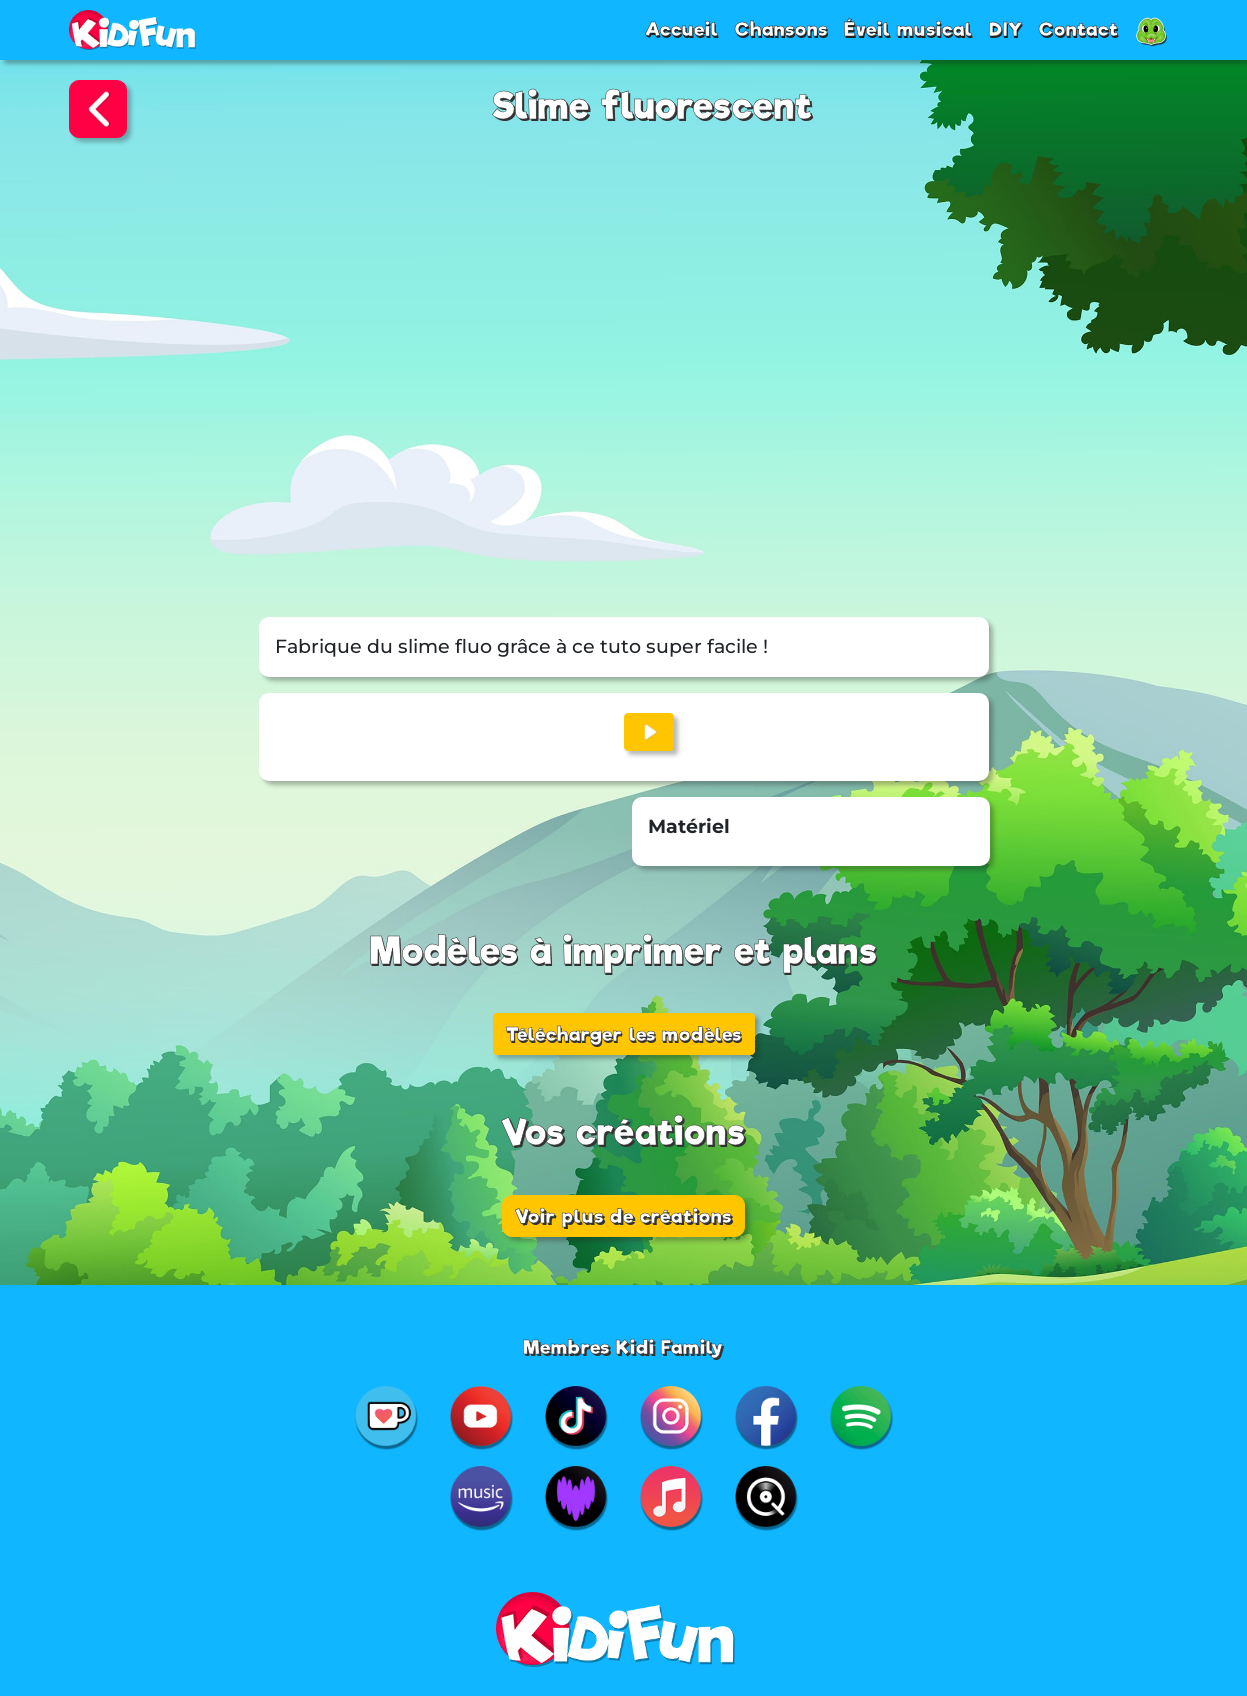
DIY (1006, 29)
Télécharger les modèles (624, 1034)
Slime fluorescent (652, 106)
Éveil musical (908, 29)
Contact (1079, 29)
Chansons (781, 29)
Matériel (689, 826)
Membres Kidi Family (623, 1347)
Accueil (682, 29)
